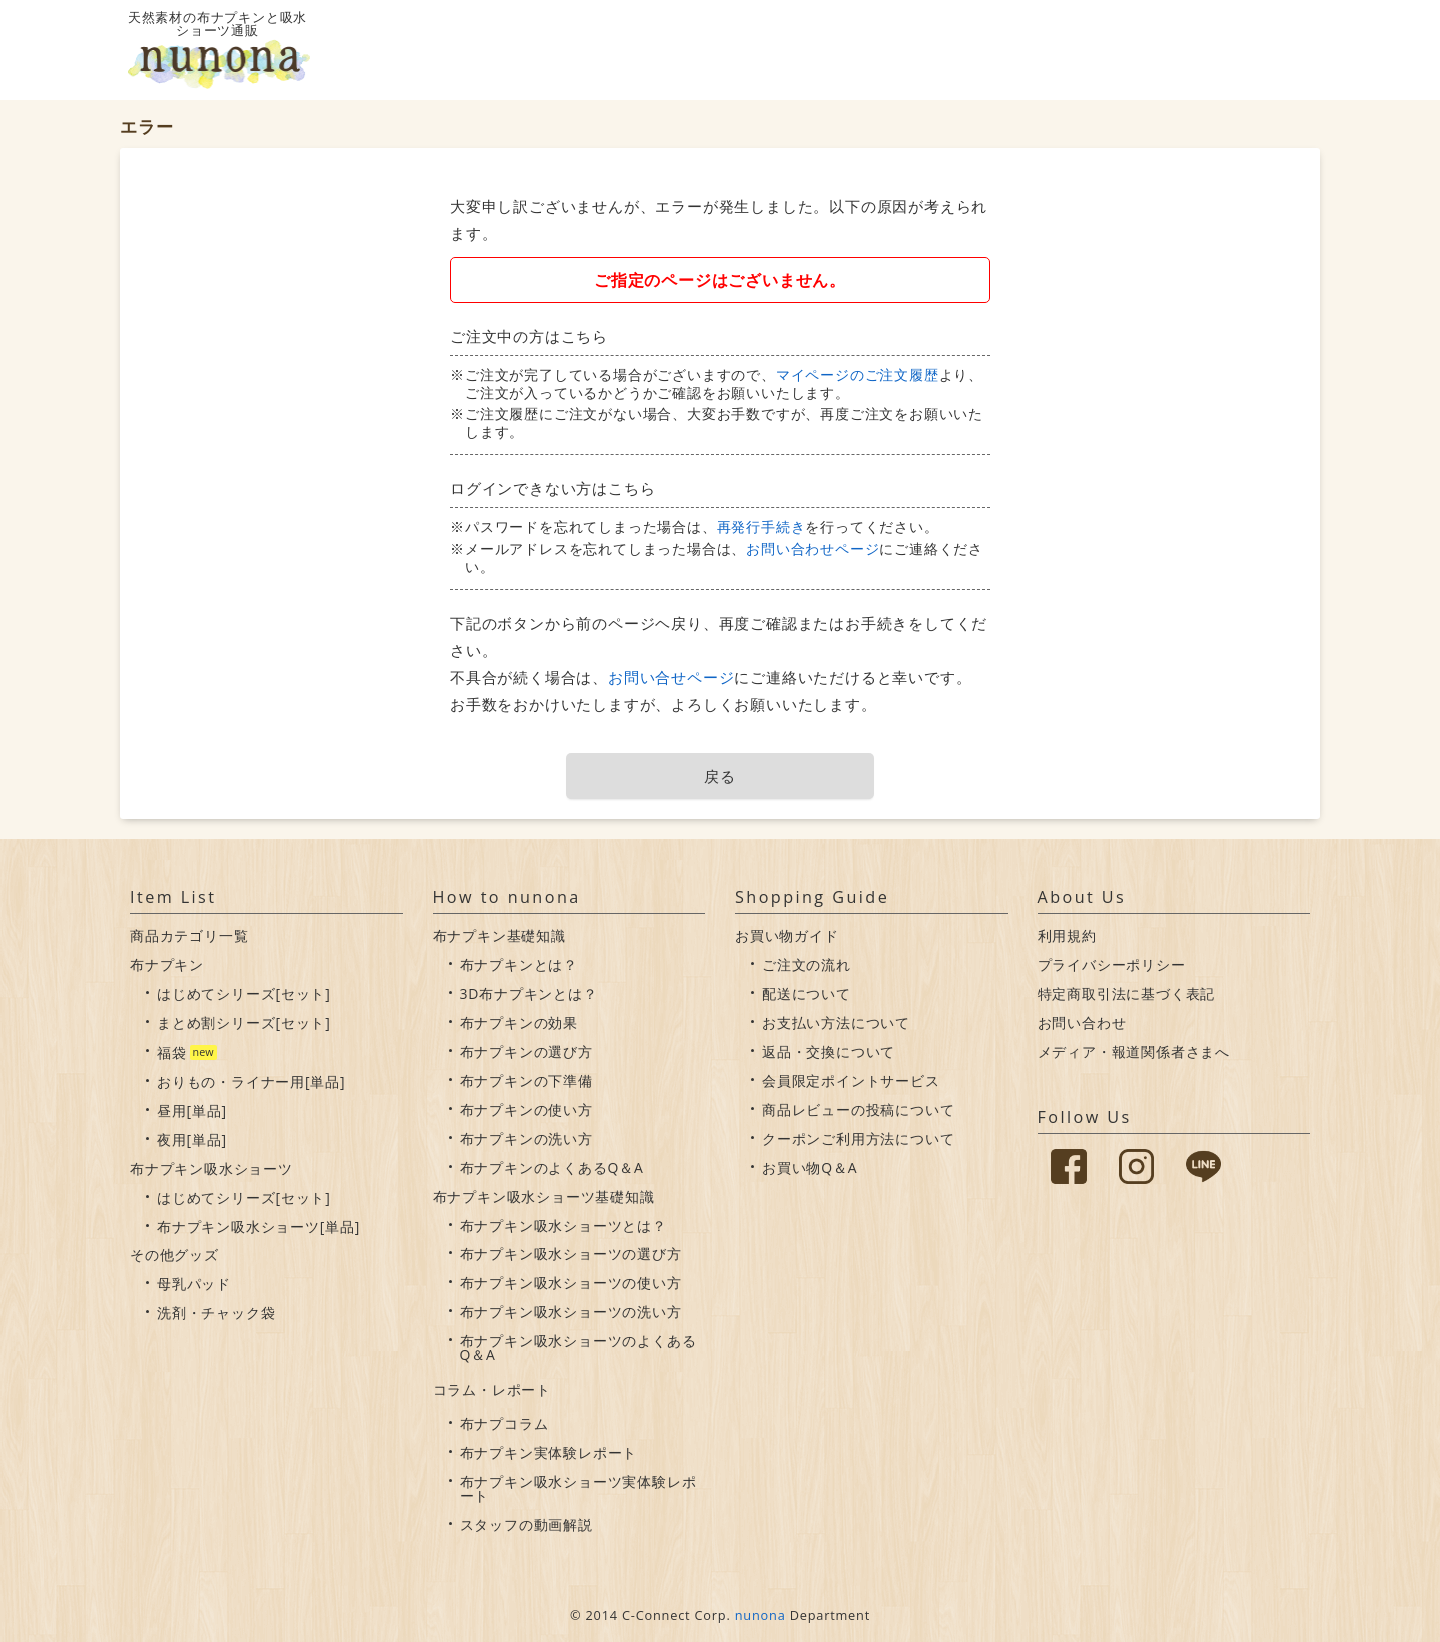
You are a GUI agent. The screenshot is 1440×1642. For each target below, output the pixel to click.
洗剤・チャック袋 (216, 1312)
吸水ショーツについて (803, 50)
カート (1280, 50)
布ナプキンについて (951, 50)
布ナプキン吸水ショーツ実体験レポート (578, 1488)
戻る (720, 776)
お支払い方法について (836, 1022)
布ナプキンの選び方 (526, 1051)
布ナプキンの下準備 (526, 1080)
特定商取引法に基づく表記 (1127, 993)
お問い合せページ (671, 677)
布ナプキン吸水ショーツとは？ (563, 1225)
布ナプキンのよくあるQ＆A (552, 1167)
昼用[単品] (192, 1110)
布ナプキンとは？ (519, 964)
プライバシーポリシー (1112, 964)
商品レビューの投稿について (858, 1109)
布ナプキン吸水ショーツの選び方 (571, 1253)
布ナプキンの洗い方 (526, 1138)
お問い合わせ (1082, 1022)
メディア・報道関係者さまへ (1134, 1051)
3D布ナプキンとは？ (529, 993)
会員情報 (1197, 50)
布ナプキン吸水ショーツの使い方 (571, 1282)
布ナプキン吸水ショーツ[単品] (258, 1226)
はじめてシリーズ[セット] (244, 993)
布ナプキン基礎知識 (499, 935)
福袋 (172, 1052)
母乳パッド (194, 1283)
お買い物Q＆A (809, 1167)
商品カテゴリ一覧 (189, 935)
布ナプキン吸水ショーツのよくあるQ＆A (578, 1347)
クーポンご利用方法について (858, 1138)
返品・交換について (828, 1051)
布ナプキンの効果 (519, 1022)
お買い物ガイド (1087, 50)
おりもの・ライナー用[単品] (251, 1081)
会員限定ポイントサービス (851, 1080)
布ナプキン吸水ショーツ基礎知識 (544, 1196)
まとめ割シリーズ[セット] (244, 1022)
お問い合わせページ (812, 548)
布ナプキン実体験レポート (549, 1452)
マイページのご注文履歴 (857, 374)
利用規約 (1067, 935)
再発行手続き (761, 526)
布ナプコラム (504, 1423)
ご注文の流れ (806, 964)
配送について (806, 993)
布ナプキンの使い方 (526, 1109)
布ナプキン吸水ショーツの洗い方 (571, 1311)
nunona (760, 1615)
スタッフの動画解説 (526, 1524)
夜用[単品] (192, 1139)
